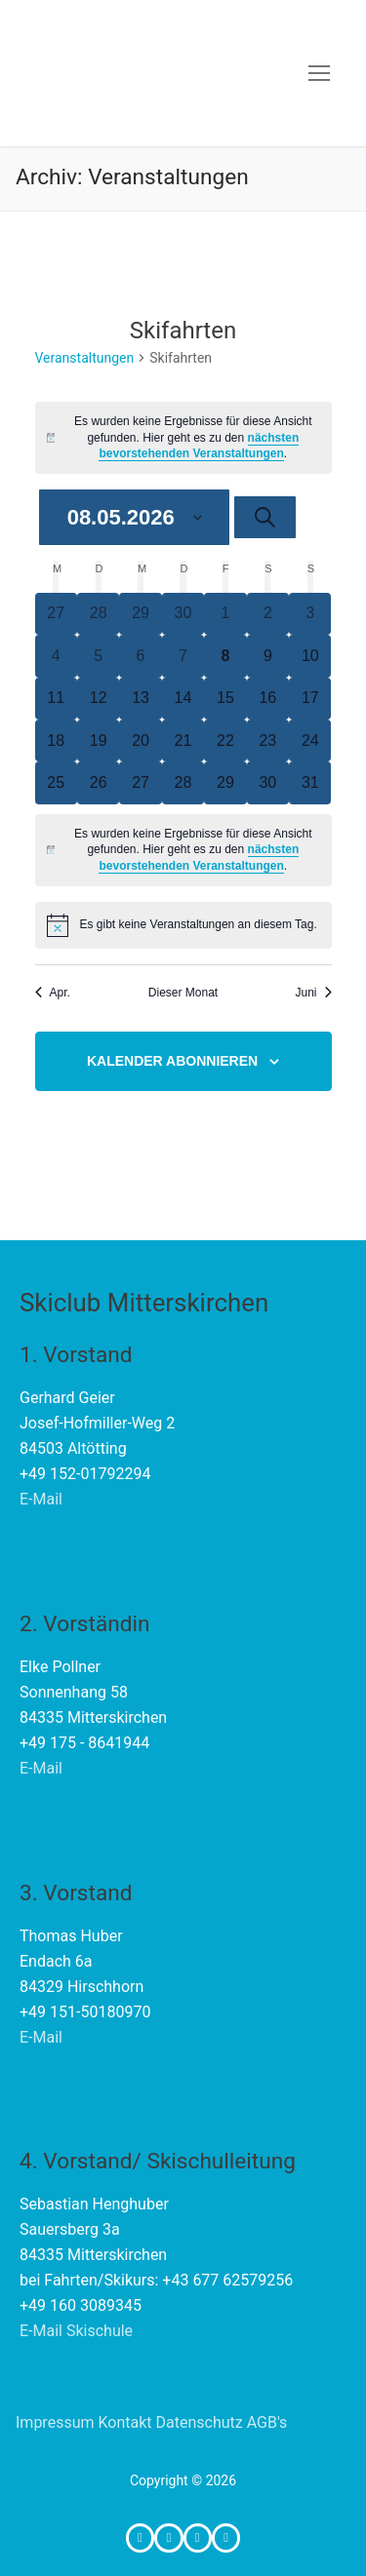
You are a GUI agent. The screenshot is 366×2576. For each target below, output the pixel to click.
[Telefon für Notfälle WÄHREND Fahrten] (226, 2537)
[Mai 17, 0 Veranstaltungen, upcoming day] (310, 699)
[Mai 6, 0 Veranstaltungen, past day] (140, 656)
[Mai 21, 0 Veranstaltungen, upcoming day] (183, 740)
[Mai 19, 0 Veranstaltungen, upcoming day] (98, 740)
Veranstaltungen (85, 358)
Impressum (55, 2422)
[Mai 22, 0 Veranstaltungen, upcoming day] (225, 740)
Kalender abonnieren (172, 1061)
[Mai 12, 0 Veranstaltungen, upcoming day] (98, 699)
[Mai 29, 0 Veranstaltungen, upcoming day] (225, 782)
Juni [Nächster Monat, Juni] (313, 992)
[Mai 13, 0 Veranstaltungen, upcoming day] (140, 699)
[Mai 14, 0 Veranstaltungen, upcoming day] (183, 699)
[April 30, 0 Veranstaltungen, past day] (183, 614)
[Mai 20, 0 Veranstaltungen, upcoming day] (140, 740)
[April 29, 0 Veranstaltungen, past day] (140, 614)
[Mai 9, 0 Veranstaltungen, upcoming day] (268, 656)
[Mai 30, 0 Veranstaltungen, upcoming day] (268, 782)
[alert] (183, 438)
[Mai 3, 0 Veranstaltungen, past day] (310, 614)
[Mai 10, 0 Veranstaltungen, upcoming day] (310, 656)
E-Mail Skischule (76, 2331)
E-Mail (41, 1499)
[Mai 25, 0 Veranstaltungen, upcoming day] (56, 782)
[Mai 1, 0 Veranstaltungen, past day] (225, 614)
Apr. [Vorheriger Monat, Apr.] (52, 992)
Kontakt (124, 2422)
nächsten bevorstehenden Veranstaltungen (199, 446)
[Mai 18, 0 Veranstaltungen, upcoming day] (56, 740)
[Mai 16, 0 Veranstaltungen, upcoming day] (268, 699)
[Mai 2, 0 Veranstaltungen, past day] (268, 614)
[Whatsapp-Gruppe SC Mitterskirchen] (197, 2537)
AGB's (267, 2422)
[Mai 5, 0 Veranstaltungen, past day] (98, 656)
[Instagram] (168, 2537)
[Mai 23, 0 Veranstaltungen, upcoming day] (268, 740)
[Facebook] (140, 2537)
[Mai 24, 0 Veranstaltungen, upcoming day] (310, 740)
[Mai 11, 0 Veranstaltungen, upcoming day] (56, 699)
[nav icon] (319, 73)
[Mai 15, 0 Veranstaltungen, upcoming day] (225, 699)
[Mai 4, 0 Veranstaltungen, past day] (56, 656)
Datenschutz (199, 2422)
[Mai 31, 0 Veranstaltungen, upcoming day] (310, 782)
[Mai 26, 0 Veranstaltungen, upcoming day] (98, 782)
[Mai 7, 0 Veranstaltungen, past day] (183, 656)
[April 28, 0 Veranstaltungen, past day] (98, 614)
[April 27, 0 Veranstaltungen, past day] (56, 614)
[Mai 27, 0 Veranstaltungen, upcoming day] (140, 782)
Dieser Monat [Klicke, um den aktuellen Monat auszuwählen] (183, 992)
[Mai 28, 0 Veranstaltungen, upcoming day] (183, 782)
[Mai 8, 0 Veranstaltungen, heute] (225, 656)
